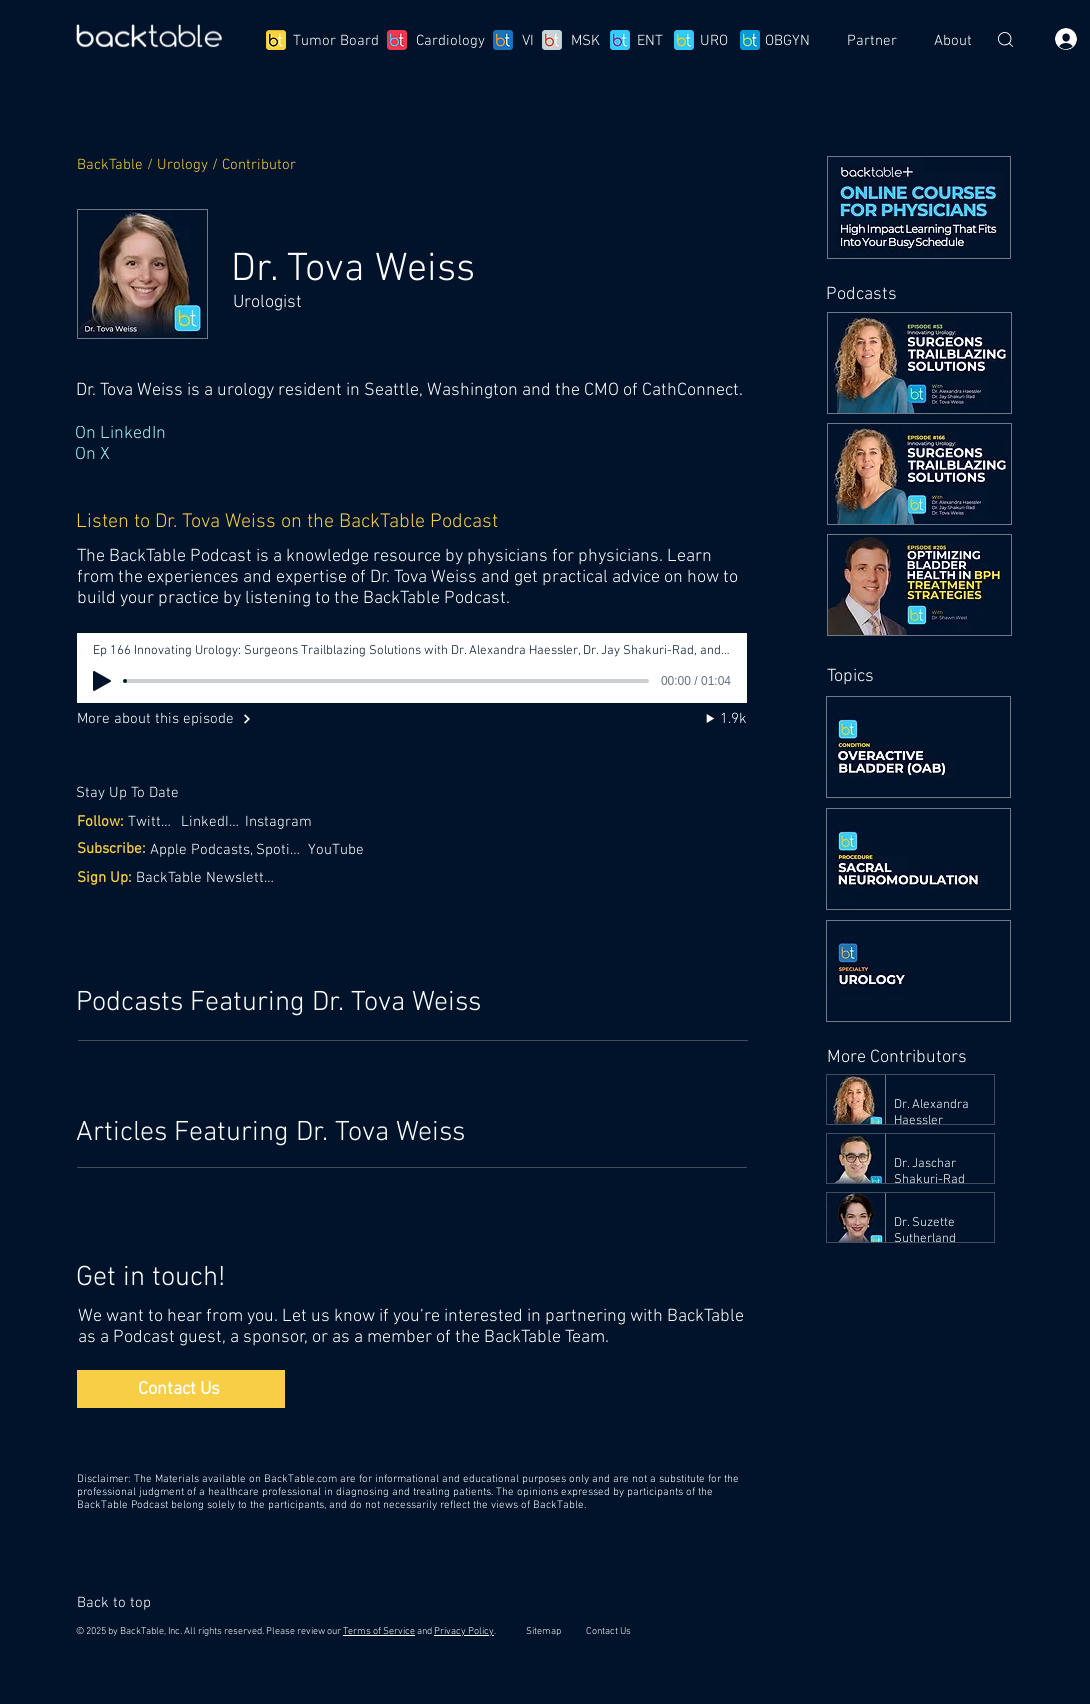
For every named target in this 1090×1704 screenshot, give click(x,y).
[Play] (102, 681)
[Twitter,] (154, 821)
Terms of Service (379, 1631)
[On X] (410, 454)
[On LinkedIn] (410, 433)
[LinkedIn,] (212, 821)
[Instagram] (284, 821)
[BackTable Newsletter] (208, 877)
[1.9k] (707, 718)
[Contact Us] (181, 1389)
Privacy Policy (464, 1631)
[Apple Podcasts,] (203, 849)
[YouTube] (338, 849)
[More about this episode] (180, 718)
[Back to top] (123, 1602)
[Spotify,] (282, 849)
